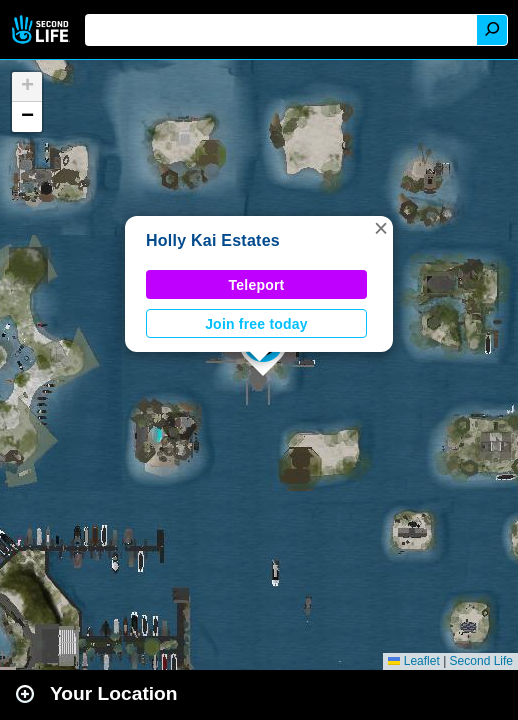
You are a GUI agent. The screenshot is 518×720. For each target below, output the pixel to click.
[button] (381, 228)
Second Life (42, 29)
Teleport (257, 285)
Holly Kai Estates (213, 240)
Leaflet (413, 661)
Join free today (256, 324)
